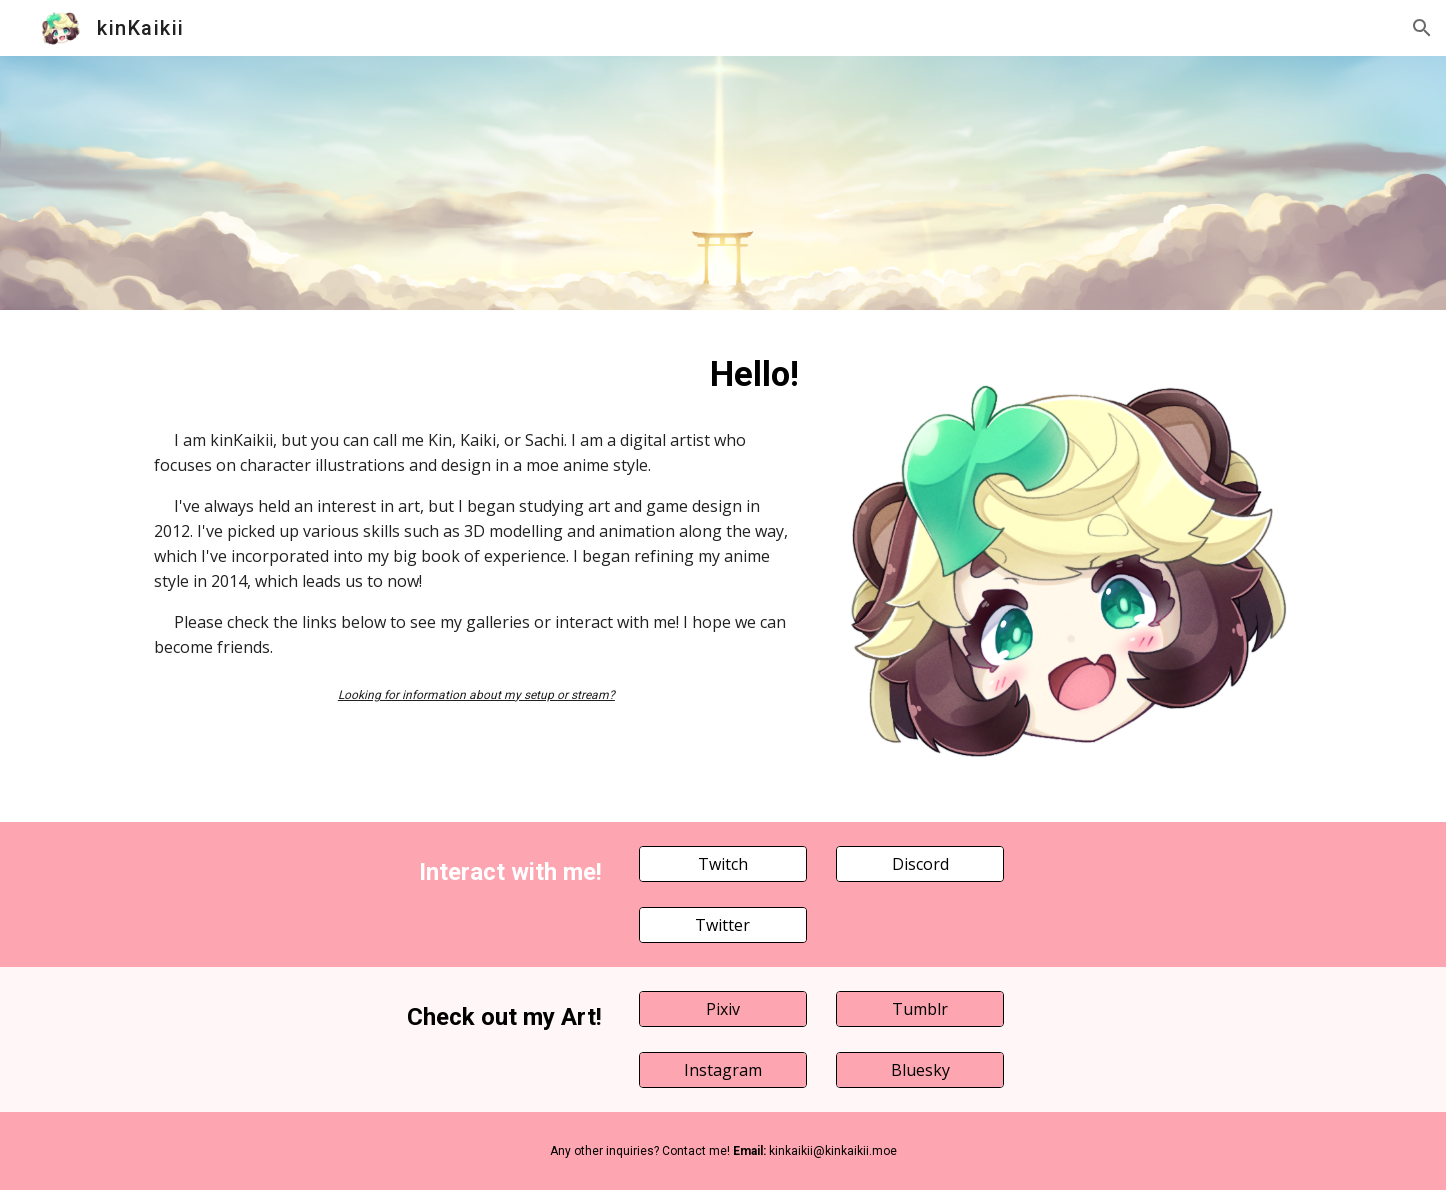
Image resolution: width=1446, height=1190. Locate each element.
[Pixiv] (723, 1009)
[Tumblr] (920, 1009)
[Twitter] (723, 925)
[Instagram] (723, 1070)
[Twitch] (723, 864)
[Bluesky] (920, 1070)
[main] (476, 374)
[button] (1422, 28)
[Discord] (920, 864)
